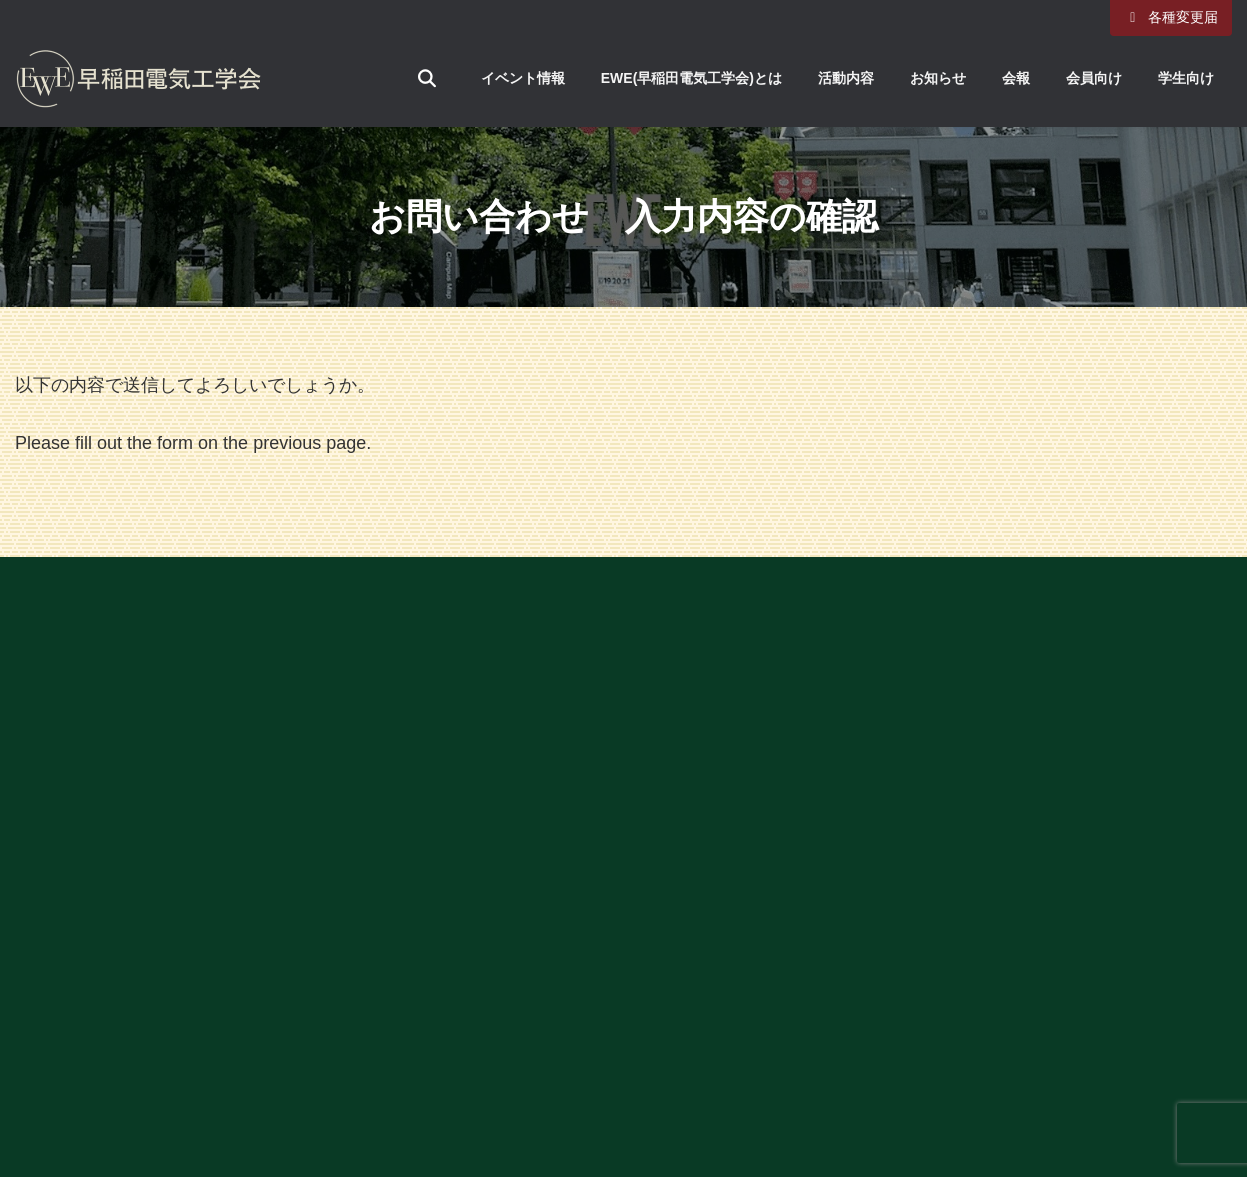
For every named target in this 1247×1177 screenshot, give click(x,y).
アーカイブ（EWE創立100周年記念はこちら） (1034, 626)
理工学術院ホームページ (963, 749)
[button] (624, 636)
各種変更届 (1171, 17)
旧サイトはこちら (918, 871)
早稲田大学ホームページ (963, 718)
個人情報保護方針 (918, 810)
